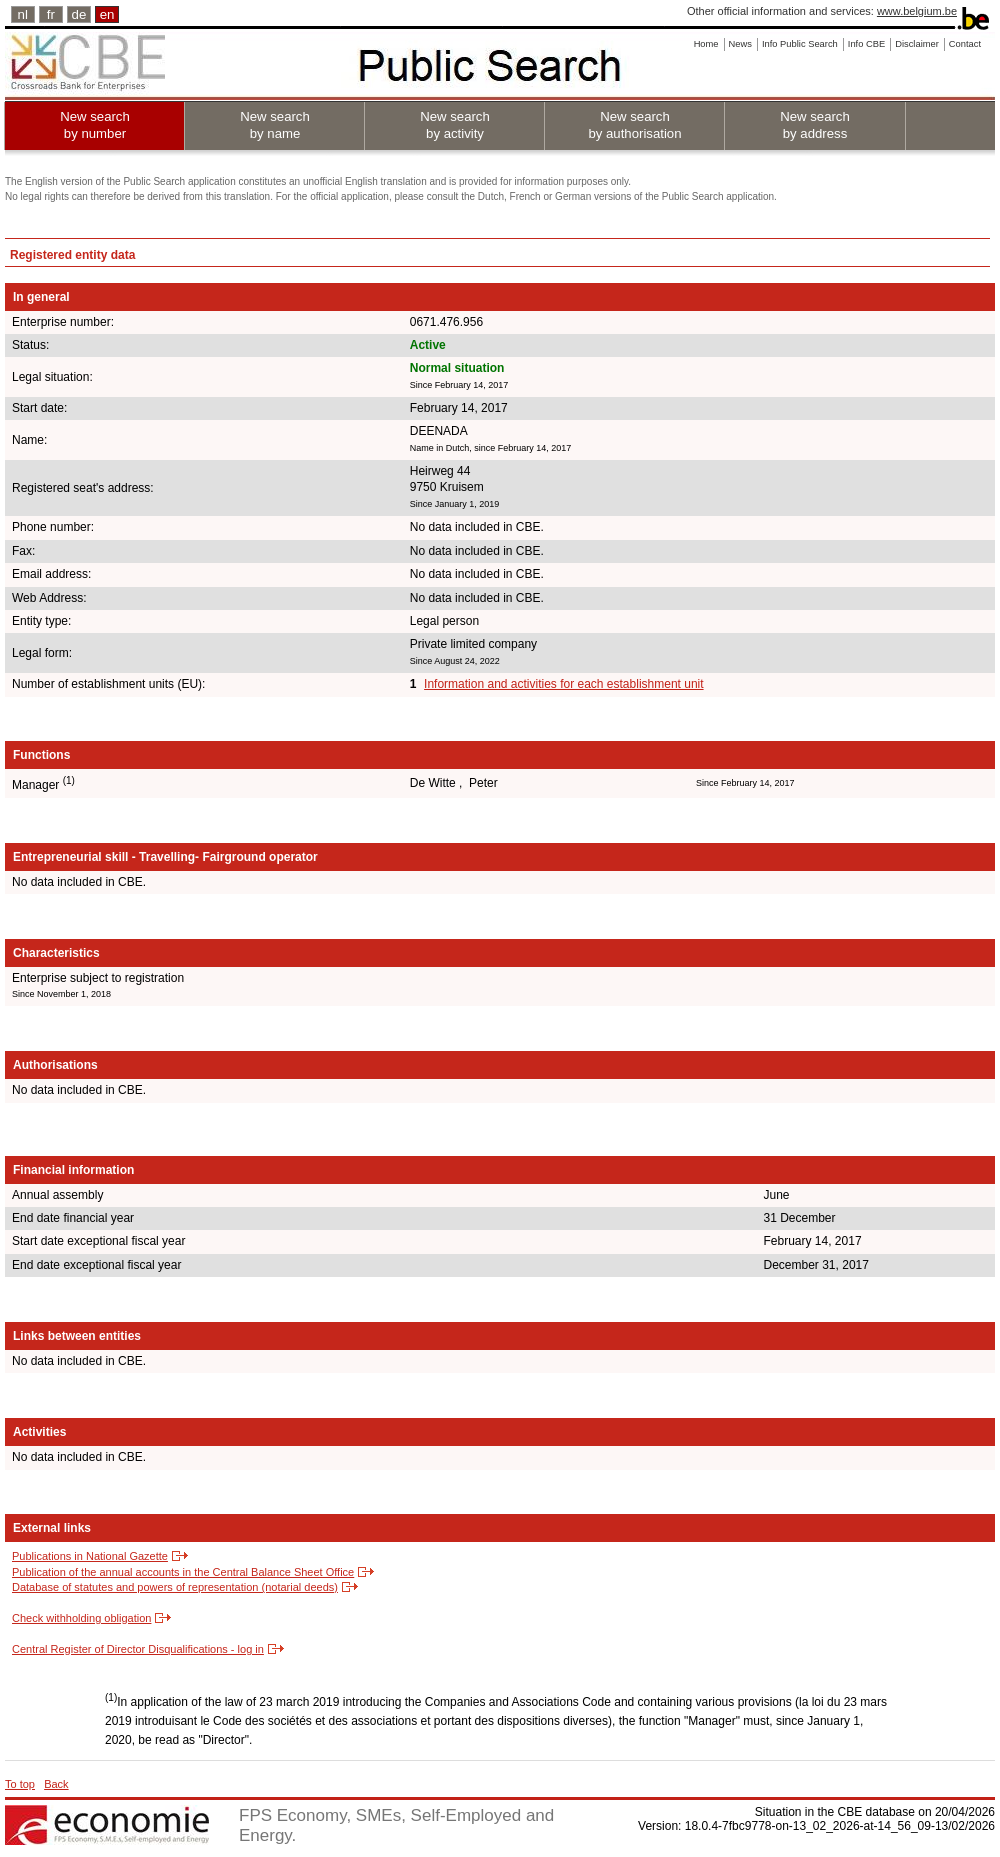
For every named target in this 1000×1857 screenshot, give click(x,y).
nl (23, 14)
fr (51, 14)
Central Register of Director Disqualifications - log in (138, 1649)
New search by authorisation (634, 125)
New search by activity (455, 125)
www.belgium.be (917, 11)
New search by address (815, 125)
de (79, 14)
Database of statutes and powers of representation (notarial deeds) (175, 1587)
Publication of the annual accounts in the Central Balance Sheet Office (183, 1572)
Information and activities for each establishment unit (563, 684)
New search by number (95, 125)
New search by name (275, 125)
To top (20, 1784)
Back (56, 1784)
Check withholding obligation (81, 1618)
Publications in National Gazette (90, 1556)
